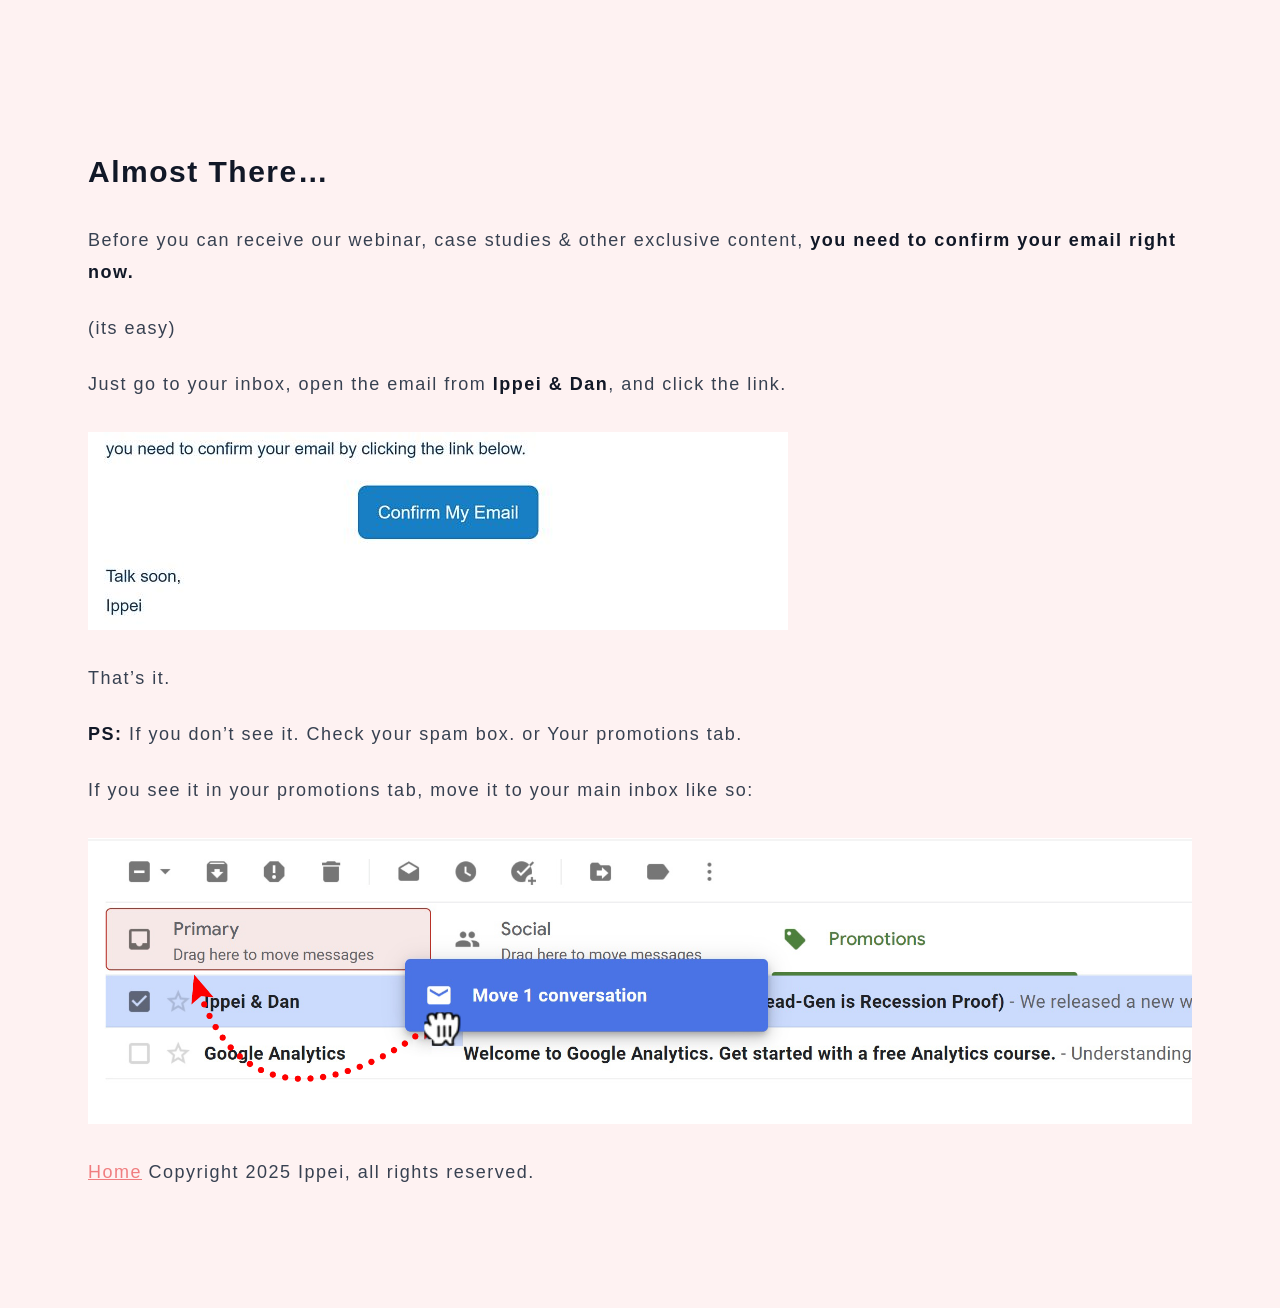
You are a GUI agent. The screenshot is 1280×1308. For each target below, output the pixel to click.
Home (115, 1172)
